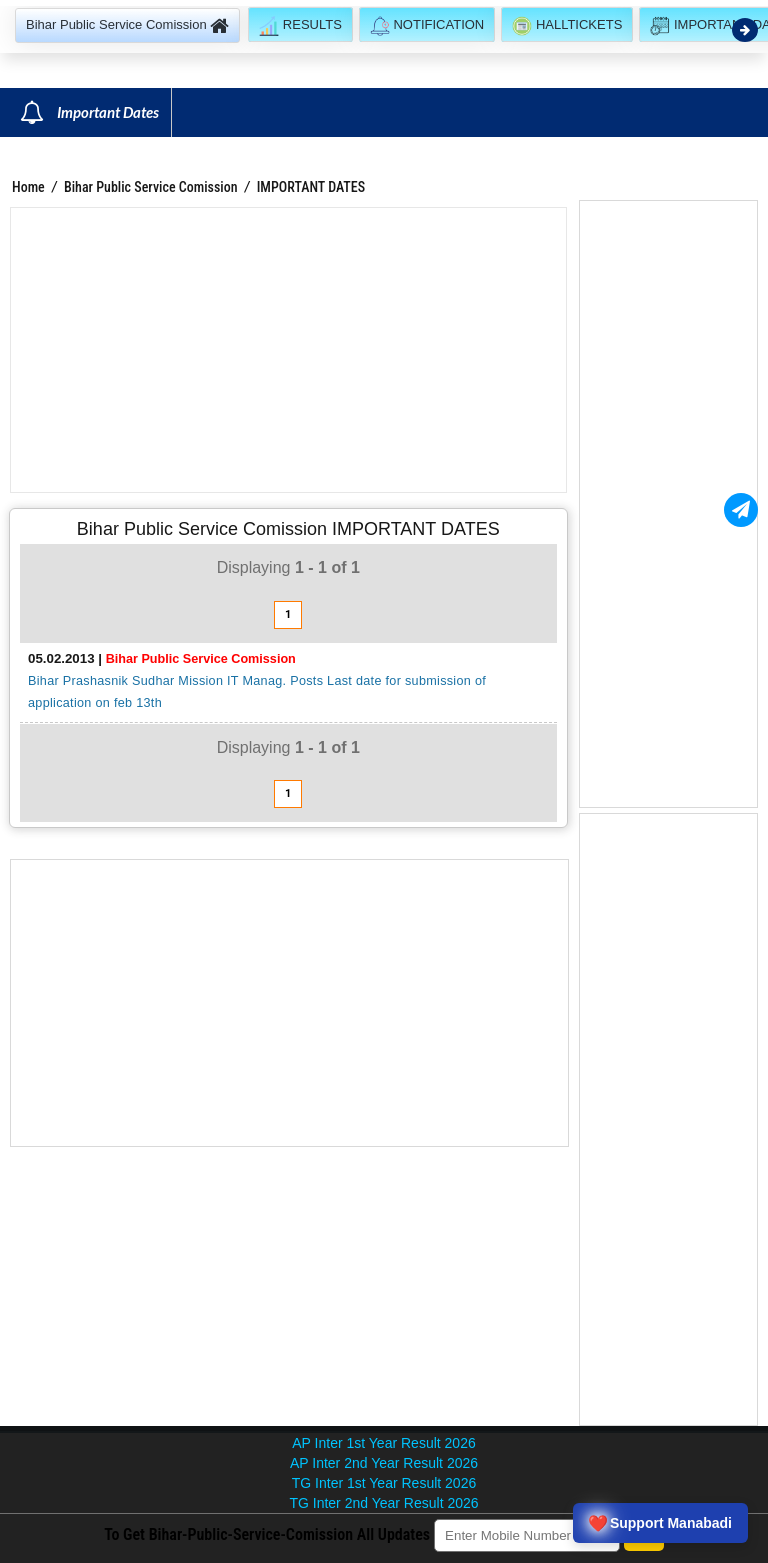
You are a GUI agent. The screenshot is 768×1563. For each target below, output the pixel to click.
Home (28, 187)
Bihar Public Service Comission (151, 187)
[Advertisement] (288, 350)
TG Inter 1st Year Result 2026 (384, 1483)
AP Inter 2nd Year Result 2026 (384, 1463)
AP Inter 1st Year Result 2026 (383, 1443)
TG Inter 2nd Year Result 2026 (383, 1503)
